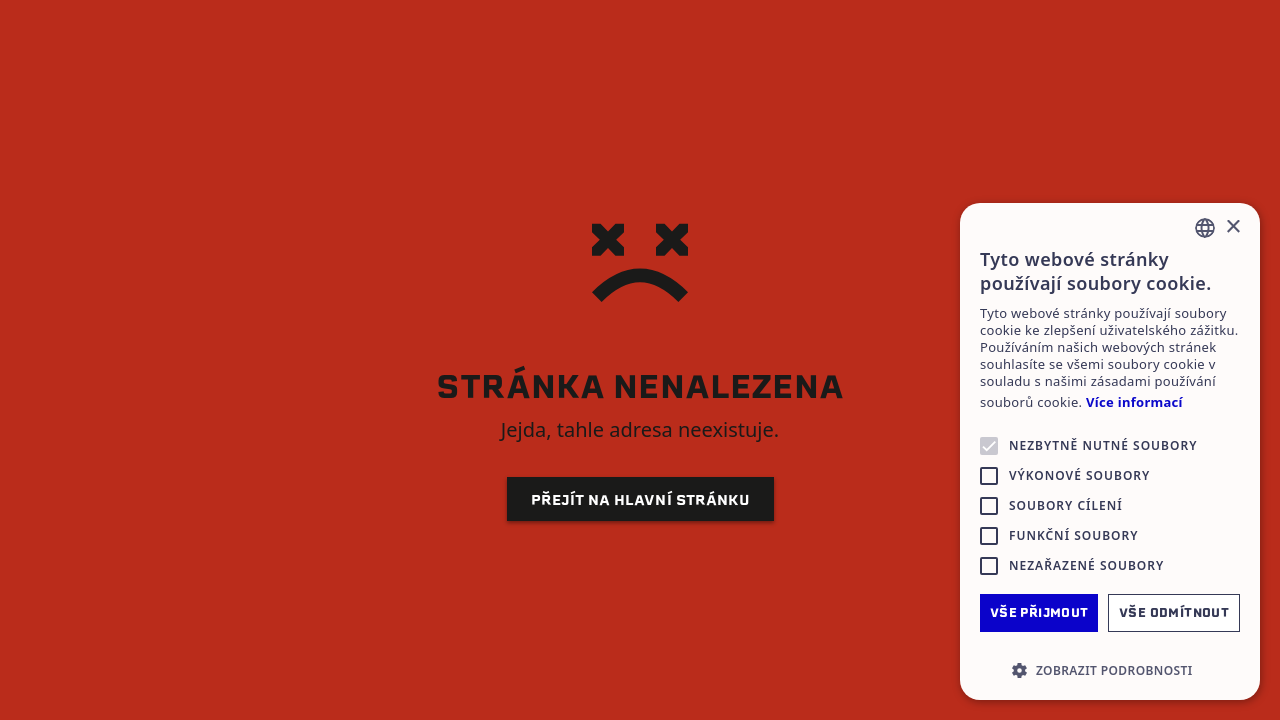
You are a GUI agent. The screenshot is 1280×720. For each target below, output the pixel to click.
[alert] (1110, 451)
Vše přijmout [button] (1039, 612)
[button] (1110, 670)
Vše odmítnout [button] (1174, 612)
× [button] (1232, 227)
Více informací (1134, 402)
